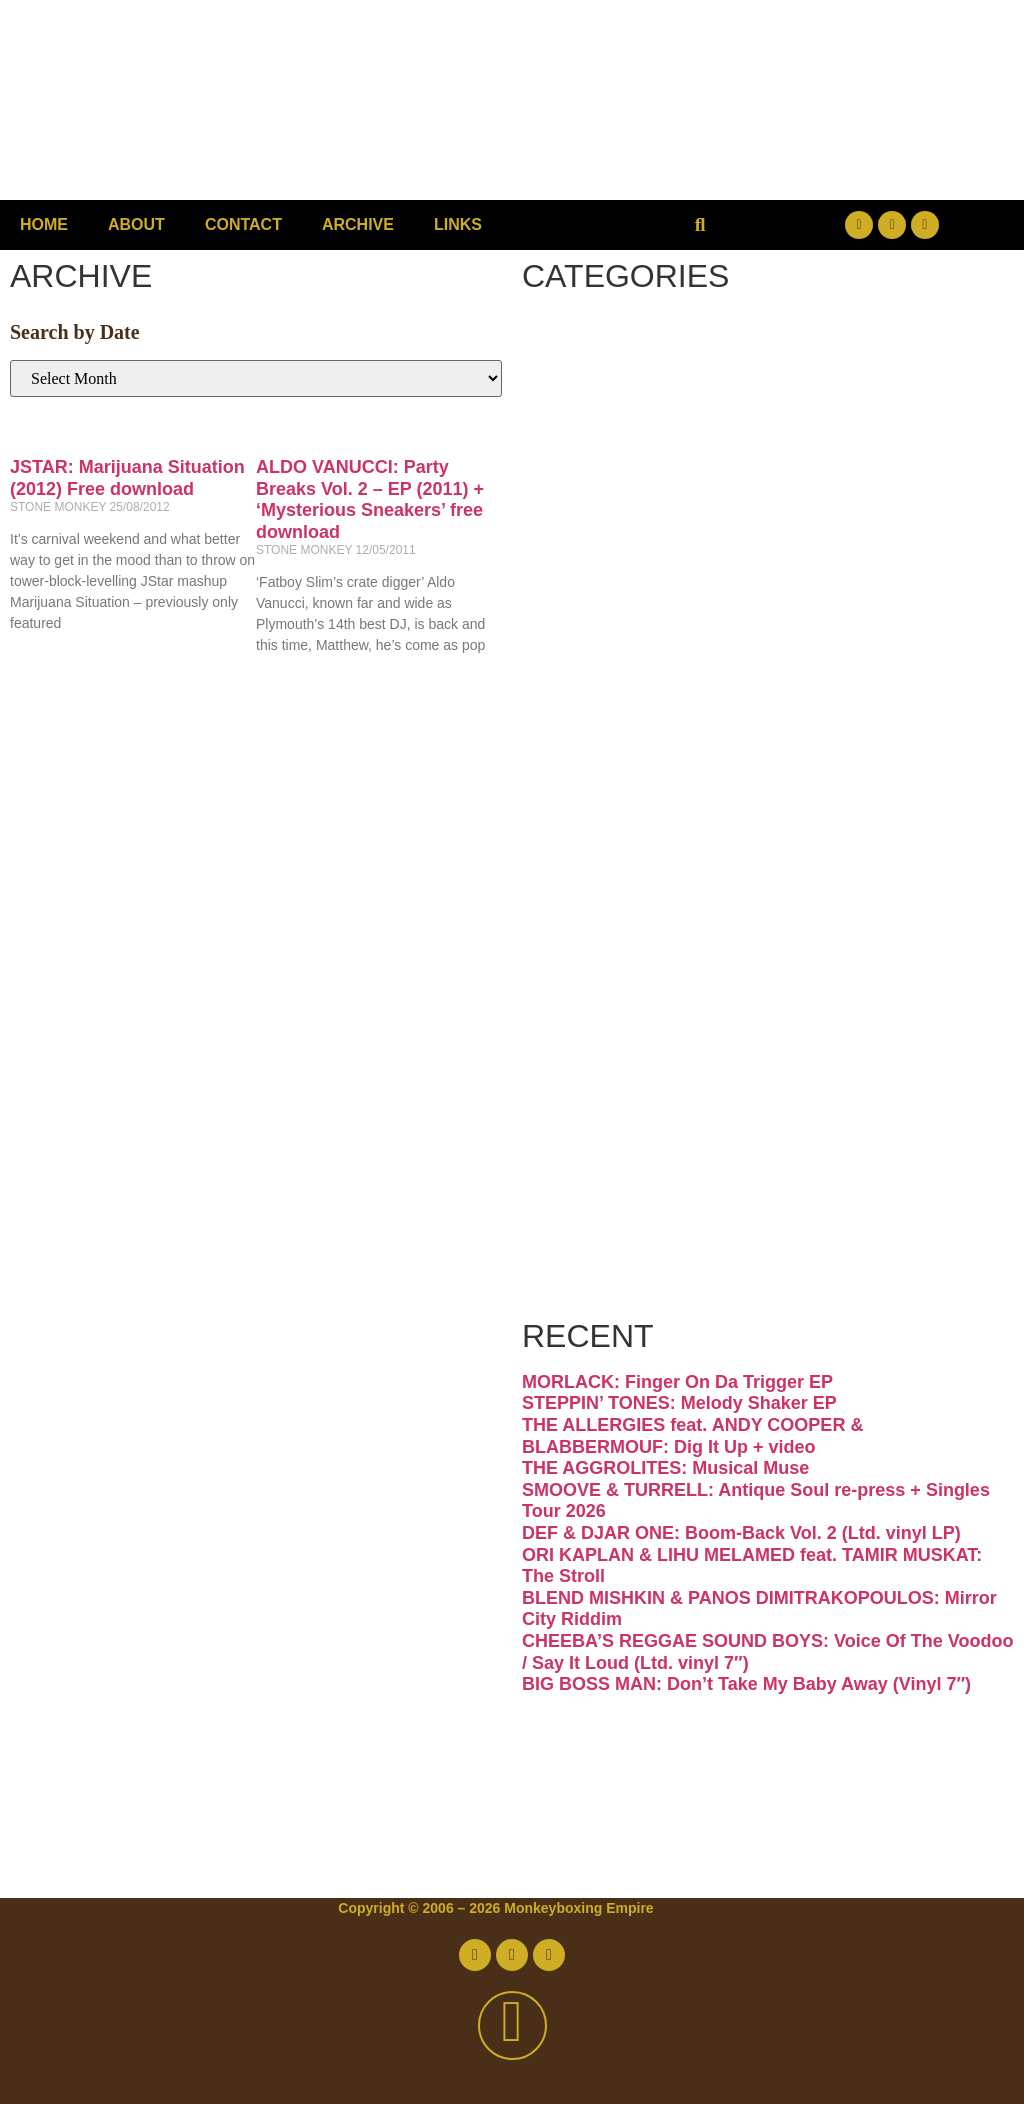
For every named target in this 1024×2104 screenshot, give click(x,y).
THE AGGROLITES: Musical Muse (665, 1468)
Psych (627, 941)
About (136, 224)
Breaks (638, 353)
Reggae (647, 1025)
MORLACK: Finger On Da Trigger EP (677, 1382)
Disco (621, 437)
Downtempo (708, 521)
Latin (611, 857)
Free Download (750, 1277)
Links (458, 224)
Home (44, 224)
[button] (700, 225)
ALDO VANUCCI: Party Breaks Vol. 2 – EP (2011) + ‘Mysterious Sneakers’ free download (370, 499)
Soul (605, 1109)
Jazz (603, 773)
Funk (611, 605)
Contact (243, 224)
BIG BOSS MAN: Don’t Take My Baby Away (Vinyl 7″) (746, 1684)
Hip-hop (651, 689)
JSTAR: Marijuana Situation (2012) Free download (127, 478)
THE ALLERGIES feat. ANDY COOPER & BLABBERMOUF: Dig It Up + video (692, 1436)
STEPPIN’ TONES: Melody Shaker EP (679, 1404)
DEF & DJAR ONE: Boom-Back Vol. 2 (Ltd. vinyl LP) (741, 1533)
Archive (358, 224)
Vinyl (611, 1193)
